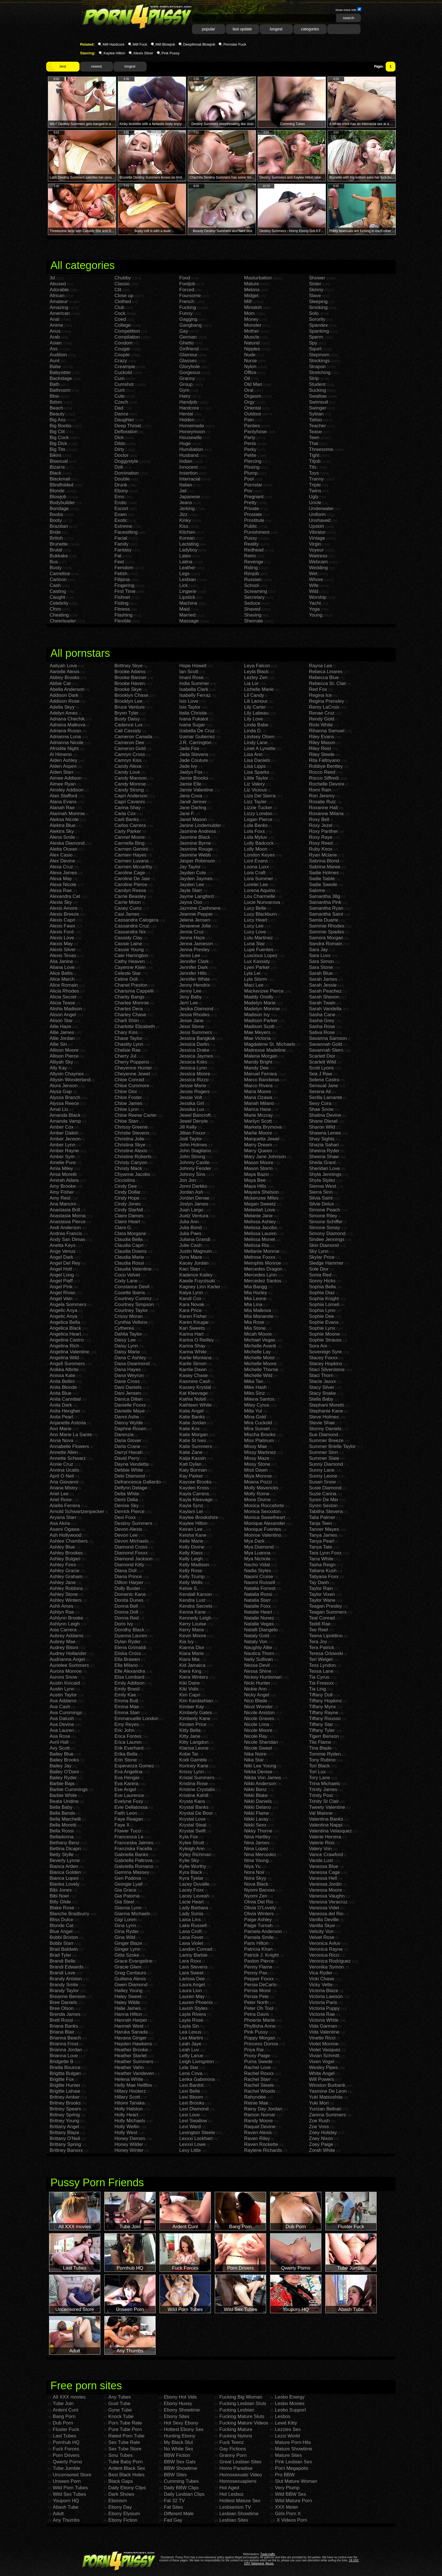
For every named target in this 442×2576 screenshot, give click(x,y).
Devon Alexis (128, 1529)
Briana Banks (64, 2026)
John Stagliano (195, 1150)
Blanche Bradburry (69, 1913)
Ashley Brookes (66, 1553)
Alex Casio (61, 855)
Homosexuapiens (237, 2481)
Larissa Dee (192, 1978)
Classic (122, 283)
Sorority (317, 319)
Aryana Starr (63, 1517)
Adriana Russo (65, 730)
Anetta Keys (63, 1245)
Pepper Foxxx (259, 1978)
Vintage (317, 538)
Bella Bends (62, 1813)
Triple (315, 485)
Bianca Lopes (64, 1878)
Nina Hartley (257, 1836)
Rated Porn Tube (126, 2436)
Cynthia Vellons (130, 1322)
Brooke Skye (128, 689)
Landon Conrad (195, 1949)
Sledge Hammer (326, 1263)
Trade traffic (267, 2554)
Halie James (127, 2008)
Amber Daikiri (64, 1133)
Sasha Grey (321, 1020)
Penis (250, 443)
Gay (183, 331)
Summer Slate (324, 1458)
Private (251, 508)
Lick (183, 585)
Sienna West (322, 1186)
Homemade (191, 425)
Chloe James (128, 1103)
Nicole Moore (258, 1730)
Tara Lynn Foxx (325, 1553)
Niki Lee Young (260, 1766)
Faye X (122, 1825)
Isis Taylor (189, 707)
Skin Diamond (324, 1245)
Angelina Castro (67, 1340)
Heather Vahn (129, 2067)
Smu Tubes (120, 2455)
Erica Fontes (127, 1736)
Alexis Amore (64, 908)
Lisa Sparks (256, 772)
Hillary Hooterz (130, 2091)
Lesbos (282, 2416)
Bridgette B (61, 2061)
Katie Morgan (193, 1434)
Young (315, 615)
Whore (316, 579)
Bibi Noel (59, 1896)
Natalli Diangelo (261, 1629)
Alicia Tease (62, 1003)
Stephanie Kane (326, 1411)
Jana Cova (190, 795)
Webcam (318, 561)
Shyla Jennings (325, 1174)
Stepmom (319, 354)
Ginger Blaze (128, 1943)
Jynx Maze (190, 1257)
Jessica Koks (193, 1062)
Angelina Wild (64, 1357)
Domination (126, 473)
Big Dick (58, 443)
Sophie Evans (324, 1322)
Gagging (188, 319)
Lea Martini (191, 2038)
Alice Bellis (61, 973)
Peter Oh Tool (258, 2008)
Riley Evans (321, 736)
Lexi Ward (190, 2126)
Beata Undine (64, 1801)
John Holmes (193, 1144)
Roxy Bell (319, 819)
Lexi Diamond (194, 2109)
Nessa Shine (257, 1671)
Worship (317, 597)
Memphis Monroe (262, 1263)
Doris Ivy (123, 1624)
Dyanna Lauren (130, 1635)
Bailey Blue (62, 1754)
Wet (313, 573)
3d (52, 278)
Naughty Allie (258, 1647)
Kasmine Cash (195, 1381)
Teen (314, 437)
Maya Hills (255, 1186)
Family (121, 544)
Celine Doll (126, 979)
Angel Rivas (62, 1292)
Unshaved (320, 520)
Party (249, 437)
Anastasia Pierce (68, 1221)
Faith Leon (125, 1813)
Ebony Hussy (178, 2403)
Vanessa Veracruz (328, 1902)
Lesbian (187, 579)
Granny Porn (232, 2455)
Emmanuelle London (136, 1718)
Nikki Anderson (260, 1783)
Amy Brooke (63, 1186)
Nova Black (256, 1884)
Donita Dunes (128, 1600)
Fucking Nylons (235, 2436)
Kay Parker (191, 1476)
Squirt (315, 349)
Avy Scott (60, 1748)
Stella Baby (321, 1399)
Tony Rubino (322, 1760)
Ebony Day (120, 2507)
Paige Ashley (258, 1919)
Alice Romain (64, 985)
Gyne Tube (120, 2410)
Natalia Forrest (259, 1588)
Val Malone (321, 1813)
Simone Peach (324, 1210)
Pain (249, 419)
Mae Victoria (257, 1038)
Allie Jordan (62, 1038)
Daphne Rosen (130, 1428)
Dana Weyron (129, 1375)
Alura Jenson (64, 1085)
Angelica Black (65, 1328)
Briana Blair (62, 2032)
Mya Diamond (259, 1547)
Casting (58, 591)
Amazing (59, 307)
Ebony (121, 490)
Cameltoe (60, 573)
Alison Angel (63, 1014)
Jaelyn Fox (190, 772)
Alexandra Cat (65, 896)
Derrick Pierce (129, 1511)
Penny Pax (255, 1973)
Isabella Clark (193, 689)
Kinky (185, 520)
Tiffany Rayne (323, 1712)
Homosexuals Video (240, 2474)
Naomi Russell (259, 1582)
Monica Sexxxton (262, 1511)
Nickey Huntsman (263, 1677)
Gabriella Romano (133, 1866)
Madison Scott (259, 1026)
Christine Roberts (132, 1156)
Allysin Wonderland (70, 1079)
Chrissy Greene (131, 1127)
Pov (248, 490)
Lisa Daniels (257, 760)
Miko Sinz (254, 1393)
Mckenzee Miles (261, 1198)
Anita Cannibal (65, 1399)
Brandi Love (62, 1973)
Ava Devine (62, 1724)
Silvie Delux (321, 1204)
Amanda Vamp (65, 1121)
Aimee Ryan (63, 784)
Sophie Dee (321, 1316)
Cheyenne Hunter (133, 1068)
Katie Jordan (192, 1422)
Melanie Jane (258, 1215)
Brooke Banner (130, 677)
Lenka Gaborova (197, 2079)
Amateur (59, 301)
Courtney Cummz (133, 1298)
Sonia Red (320, 1275)
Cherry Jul (125, 1056)
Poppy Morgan (259, 2038)
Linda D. (253, 730)
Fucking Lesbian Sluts (242, 2403)
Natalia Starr (257, 1600)
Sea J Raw (320, 1073)
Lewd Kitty (286, 2423)
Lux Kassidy (257, 961)
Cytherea (124, 1328)
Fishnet (122, 597)
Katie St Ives (192, 1440)
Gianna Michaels (132, 1913)
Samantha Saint (326, 914)
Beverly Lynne (65, 1860)
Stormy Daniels (325, 1428)
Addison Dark (64, 695)
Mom (249, 313)
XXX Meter (286, 2507)
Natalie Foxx (257, 1606)
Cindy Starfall (128, 1210)
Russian (252, 579)
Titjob (315, 461)
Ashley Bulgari (65, 1558)
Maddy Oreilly (258, 997)
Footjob (187, 283)
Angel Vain (61, 1298)
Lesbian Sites (233, 2520)
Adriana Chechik (67, 719)
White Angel (322, 2073)
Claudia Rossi (129, 1263)
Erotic (120, 502)
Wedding (318, 567)
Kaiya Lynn (191, 1292)
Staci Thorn (321, 1375)
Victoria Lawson (326, 1996)
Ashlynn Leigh (65, 1624)
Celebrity (59, 603)
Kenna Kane (192, 1612)
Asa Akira (60, 1523)
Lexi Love (189, 2114)
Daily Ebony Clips (127, 2487)
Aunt (54, 360)
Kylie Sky (189, 1860)
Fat (117, 556)
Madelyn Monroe (262, 1008)
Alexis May (61, 943)
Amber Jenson (65, 1139)
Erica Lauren (128, 1742)
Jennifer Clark (194, 961)
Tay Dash (319, 1582)
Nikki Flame (256, 1813)
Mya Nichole (257, 1558)
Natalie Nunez (259, 1618)
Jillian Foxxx (192, 1133)
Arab (55, 337)
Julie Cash (190, 1245)
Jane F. (187, 813)
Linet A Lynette (259, 748)
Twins (315, 490)
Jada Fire (189, 748)
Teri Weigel (321, 1659)
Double (122, 479)
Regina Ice (320, 695)
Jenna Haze (192, 937)
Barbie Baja (62, 1783)
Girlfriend (189, 349)
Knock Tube (121, 2416)
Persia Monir (257, 1990)
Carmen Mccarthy (133, 866)
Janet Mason (193, 819)
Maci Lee (254, 985)
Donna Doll (126, 1612)
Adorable (59, 289)
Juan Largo (191, 1210)
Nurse (250, 360)
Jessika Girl (191, 1103)
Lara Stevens (193, 1967)
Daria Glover (127, 1440)
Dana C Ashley (130, 1357)
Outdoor (252, 414)
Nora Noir (254, 1872)
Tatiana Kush (323, 1570)
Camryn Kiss (128, 760)
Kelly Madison (194, 1564)
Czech (121, 402)
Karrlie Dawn (193, 1369)
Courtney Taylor (131, 1310)
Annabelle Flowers (69, 1446)
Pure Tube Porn (125, 2429)
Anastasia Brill (65, 1210)
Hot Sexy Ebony (181, 2423)
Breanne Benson (67, 1996)
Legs (184, 573)
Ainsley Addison (66, 790)
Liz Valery (254, 784)
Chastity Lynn (128, 1044)
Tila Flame (320, 1742)
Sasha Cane (322, 1014)
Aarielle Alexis (64, 671)
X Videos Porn (292, 2520)
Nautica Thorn (259, 1653)
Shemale (253, 621)
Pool (249, 479)
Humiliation (191, 449)
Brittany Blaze (64, 2132)
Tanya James (323, 1535)
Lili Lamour (256, 701)
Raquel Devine (260, 2126)
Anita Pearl (61, 1417)
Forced (186, 289)
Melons (252, 289)
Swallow (317, 396)
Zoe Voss (319, 2126)
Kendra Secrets (195, 1606)
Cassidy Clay (128, 937)
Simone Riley (323, 1215)
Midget (251, 295)
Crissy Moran (128, 1316)
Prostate (253, 514)
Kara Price (190, 1310)
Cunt (119, 390)
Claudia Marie (129, 1257)
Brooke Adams (130, 671)
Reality (251, 544)
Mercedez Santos (262, 1280)
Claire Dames (128, 1215)
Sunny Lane (322, 1470)
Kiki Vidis (189, 1689)
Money (251, 319)
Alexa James (63, 872)
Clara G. (123, 1227)
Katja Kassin (192, 1458)
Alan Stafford (63, 795)
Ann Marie (60, 1428)
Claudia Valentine (133, 1269)
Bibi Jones (61, 1890)
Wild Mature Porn (293, 2500)
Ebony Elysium (124, 2513)
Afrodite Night (64, 748)
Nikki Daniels (258, 1801)
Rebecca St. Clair (327, 683)
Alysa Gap (61, 1091)
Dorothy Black (129, 1629)
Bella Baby (61, 1807)
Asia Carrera (63, 1629)
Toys (314, 473)
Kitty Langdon (194, 1742)
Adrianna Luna (65, 736)
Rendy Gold (321, 719)
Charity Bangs (129, 997)
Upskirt (316, 526)
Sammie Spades (326, 932)
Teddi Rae (320, 1624)
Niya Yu (252, 1866)
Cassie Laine (128, 943)
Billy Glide (60, 1902)
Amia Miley (61, 1168)
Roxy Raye (320, 837)
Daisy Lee (125, 1340)
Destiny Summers (133, 1523)
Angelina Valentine (69, 1351)
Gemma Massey (131, 1872)
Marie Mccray (258, 1115)
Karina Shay (192, 1346)
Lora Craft (255, 872)
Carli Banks (126, 819)
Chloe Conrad (129, 1079)
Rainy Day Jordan (263, 2109)
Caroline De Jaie (132, 878)
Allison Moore (64, 1050)
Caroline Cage (129, 872)
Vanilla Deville (324, 1919)
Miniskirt (253, 307)
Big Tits (57, 449)
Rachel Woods (259, 2091)
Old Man (253, 384)
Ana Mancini (63, 1204)
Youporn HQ (66, 2500)
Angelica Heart (65, 1334)
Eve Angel (125, 1789)
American (60, 313)
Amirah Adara (64, 1180)
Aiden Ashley (63, 760)
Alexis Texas (63, 955)
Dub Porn (63, 2423)
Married (187, 615)
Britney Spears (65, 2109)
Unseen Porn (67, 2481)
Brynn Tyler (126, 713)
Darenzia (124, 1434)
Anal (54, 319)
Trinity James (323, 1789)
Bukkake (59, 556)
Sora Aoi (318, 1346)
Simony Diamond (327, 1233)
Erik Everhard (128, 1748)
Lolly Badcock (259, 843)
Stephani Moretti (326, 1405)
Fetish (120, 573)
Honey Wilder (128, 2144)
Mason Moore (258, 1162)
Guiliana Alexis (130, 1978)
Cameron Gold (130, 748)
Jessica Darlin (194, 1044)
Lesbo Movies (289, 2403)
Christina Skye (129, 1144)
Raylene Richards (263, 2150)
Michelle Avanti (260, 1346)
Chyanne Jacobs (132, 1174)
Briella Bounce (65, 2067)
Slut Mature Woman (296, 2481)
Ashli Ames (61, 1606)
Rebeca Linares (325, 671)
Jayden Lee (191, 884)
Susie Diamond (325, 1488)
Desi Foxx (125, 1517)
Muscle (251, 337)
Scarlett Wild (322, 1062)
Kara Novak (191, 1304)
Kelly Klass (191, 1553)
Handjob (188, 402)
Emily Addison (129, 1683)
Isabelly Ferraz (195, 695)
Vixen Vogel (321, 2061)
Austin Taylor (63, 1695)
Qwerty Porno (67, 2461)
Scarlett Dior (322, 1056)
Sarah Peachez (325, 991)
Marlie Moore (258, 1133)
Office (250, 372)
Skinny (316, 289)
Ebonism (117, 2500)
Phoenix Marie (259, 2020)
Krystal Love (192, 1819)
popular (208, 29)
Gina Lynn (125, 1925)
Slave (315, 295)
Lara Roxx (190, 1961)
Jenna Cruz (191, 932)
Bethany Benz (64, 1842)
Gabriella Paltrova (133, 1860)
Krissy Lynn (191, 1771)
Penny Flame (258, 1967)
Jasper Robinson (197, 861)
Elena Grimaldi (130, 1647)
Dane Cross (127, 1381)
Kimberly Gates (195, 1712)
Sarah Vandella (325, 1008)
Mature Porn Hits (293, 2442)
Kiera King (190, 1671)
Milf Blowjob (165, 44)
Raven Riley (257, 2138)
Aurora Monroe (65, 1671)
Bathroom (60, 390)
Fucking (187, 307)
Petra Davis (256, 2014)
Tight (314, 455)
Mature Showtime (293, 2449)
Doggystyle (126, 461)
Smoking (318, 307)
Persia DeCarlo (260, 1984)
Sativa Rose (322, 1032)
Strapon (317, 366)
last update (242, 29)
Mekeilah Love (259, 1210)
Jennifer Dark (193, 967)
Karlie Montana (195, 1357)
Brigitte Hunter (65, 2085)
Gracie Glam (127, 1967)
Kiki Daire (189, 1683)
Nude (250, 354)
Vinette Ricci (322, 2038)
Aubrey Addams (66, 1635)
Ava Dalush (62, 1718)
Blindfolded (61, 485)
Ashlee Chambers (69, 1541)
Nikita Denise (258, 1771)
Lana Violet (191, 1943)
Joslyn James (193, 1204)
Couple (122, 354)
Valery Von (320, 1848)
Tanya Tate (320, 1547)
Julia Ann (189, 1221)
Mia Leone (255, 1298)
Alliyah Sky (61, 1062)
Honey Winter (128, 2150)
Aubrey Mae (63, 1641)
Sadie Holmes (324, 872)
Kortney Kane (193, 1766)
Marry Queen (258, 1150)
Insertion (188, 473)
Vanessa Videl (324, 1907)
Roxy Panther (323, 831)
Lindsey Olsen (259, 736)
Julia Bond (190, 1227)
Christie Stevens (131, 1133)
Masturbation (258, 278)
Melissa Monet (259, 1239)
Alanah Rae (62, 807)
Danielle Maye (129, 1411)
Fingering (124, 585)
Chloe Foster (128, 1097)
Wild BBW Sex (290, 2494)
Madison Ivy (257, 1014)
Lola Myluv (255, 837)
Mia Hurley (255, 1292)
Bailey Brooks (64, 1760)
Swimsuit (318, 402)
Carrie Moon (127, 902)
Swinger (317, 408)
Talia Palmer (322, 1517)
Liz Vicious (255, 790)
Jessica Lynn (193, 1068)
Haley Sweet (127, 1996)
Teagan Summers (327, 1612)
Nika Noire (255, 1754)
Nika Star (254, 1760)
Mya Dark (254, 1541)
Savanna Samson (328, 1038)
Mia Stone (255, 1328)
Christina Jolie (129, 1139)
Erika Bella (125, 1754)
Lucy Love (255, 932)
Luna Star (254, 943)
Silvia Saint (321, 1198)
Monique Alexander (264, 1523)
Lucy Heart (255, 920)
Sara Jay (318, 949)
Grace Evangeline (133, 1961)
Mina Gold (255, 1417)
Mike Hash (255, 1387)
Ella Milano (126, 1665)
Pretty (250, 502)
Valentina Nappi (325, 1825)
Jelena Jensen (194, 920)
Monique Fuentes (262, 1529)
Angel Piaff (61, 1280)
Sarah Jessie (323, 985)
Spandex (318, 325)
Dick (119, 437)
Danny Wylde (128, 1422)
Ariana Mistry (64, 1488)
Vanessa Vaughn (327, 1896)
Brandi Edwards (66, 1967)
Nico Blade (255, 1700)
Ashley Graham (66, 1576)
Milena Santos (259, 1399)
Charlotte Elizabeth (134, 1026)
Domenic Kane (130, 1594)
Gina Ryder (126, 1931)
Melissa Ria (256, 1245)
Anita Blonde (63, 1387)
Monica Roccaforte (264, 1505)
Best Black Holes (126, 2474)
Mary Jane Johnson (265, 1156)
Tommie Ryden (325, 1754)
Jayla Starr (190, 890)
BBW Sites (175, 2474)
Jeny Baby (190, 997)
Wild (313, 591)
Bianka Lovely (64, 1884)
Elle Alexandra (129, 1671)
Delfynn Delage (130, 1488)
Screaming (255, 591)
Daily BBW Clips (181, 2487)
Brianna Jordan (66, 2049)
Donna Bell (126, 1606)
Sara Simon (321, 961)
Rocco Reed (322, 772)
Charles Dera (128, 1008)
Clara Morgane (130, 1233)
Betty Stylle (62, 1854)
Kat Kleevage (193, 1393)
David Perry (127, 1458)
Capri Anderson (130, 795)
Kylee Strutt (191, 1842)
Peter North (256, 2002)
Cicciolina (124, 1180)
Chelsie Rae (127, 1050)
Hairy (185, 396)
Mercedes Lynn (260, 1275)
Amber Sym (62, 1156)
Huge (185, 443)
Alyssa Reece (64, 1103)
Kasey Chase (193, 1375)
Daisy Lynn (126, 1346)
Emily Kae (125, 1695)
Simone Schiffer (326, 1221)
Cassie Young (129, 949)
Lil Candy (254, 695)
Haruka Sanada (131, 2032)
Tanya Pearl (321, 1541)
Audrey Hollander (68, 1653)
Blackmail (60, 479)
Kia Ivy (186, 1641)
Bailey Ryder (63, 1777)
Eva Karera (126, 1783)
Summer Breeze (326, 1440)
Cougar (122, 349)
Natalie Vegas (259, 1624)
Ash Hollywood (65, 1535)
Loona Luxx (256, 866)
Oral (248, 390)
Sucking (317, 390)
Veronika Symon (326, 1967)
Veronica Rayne (326, 1949)
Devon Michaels (131, 1541)
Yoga (314, 609)
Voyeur (316, 550)
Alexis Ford (62, 932)
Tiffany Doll (321, 1695)
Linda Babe (256, 725)
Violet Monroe (324, 2043)
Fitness (122, 609)
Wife (314, 585)
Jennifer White (194, 979)
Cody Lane (126, 1280)
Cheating (59, 615)
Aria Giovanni (64, 1482)
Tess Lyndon (322, 1665)
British (56, 538)
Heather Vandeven (134, 2073)
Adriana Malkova (67, 725)
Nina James (256, 1842)
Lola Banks (256, 825)
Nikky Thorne (258, 1831)
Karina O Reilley (196, 1340)
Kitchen (187, 532)
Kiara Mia (189, 1659)
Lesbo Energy (289, 2397)
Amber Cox (62, 1127)
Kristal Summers (197, 1777)
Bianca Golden (65, 1872)
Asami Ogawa (64, 1529)
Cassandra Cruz (131, 926)
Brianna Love (64, 2055)
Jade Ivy (188, 766)
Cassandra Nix (130, 932)
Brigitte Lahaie (65, 2091)
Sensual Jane (323, 1085)
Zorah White (322, 2150)
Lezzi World (287, 2436)
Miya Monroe (258, 1476)
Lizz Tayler (255, 801)
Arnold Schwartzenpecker (77, 1511)
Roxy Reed (321, 843)
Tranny (316, 479)
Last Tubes (64, 2436)
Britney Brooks (65, 2103)
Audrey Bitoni (64, 1647)
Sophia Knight (324, 1298)
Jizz (183, 514)
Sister (315, 283)
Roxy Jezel (320, 825)
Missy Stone (257, 1464)
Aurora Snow (63, 1677)
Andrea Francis (66, 1233)
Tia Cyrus (319, 1677)
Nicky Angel (256, 1695)
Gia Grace (125, 1890)
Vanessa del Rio (326, 1913)
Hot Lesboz (231, 2494)
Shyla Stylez (322, 1180)
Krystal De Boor (196, 1813)
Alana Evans (63, 801)
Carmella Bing (129, 843)
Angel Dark (61, 1257)
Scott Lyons (321, 1068)
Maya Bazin (256, 1174)
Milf (247, 301)
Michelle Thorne (261, 1369)
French (186, 301)
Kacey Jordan (194, 1263)
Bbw (54, 396)
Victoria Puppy (324, 2008)
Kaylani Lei (191, 1511)
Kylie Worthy (192, 1866)
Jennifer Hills (193, 973)
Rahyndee (255, 2097)
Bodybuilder (62, 502)
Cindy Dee (125, 1186)
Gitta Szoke (126, 1955)
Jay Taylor (190, 866)
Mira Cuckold (258, 1422)
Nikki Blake (256, 1795)
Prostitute (254, 520)
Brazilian (59, 526)
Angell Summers (67, 1363)
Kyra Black (190, 1872)
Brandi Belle (63, 1961)
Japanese (189, 496)
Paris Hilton (256, 1943)
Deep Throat (127, 425)
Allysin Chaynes (67, 1073)
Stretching (320, 372)
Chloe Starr (126, 1121)
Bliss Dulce (61, 1919)
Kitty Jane (189, 1736)
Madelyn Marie (260, 1003)
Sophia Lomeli (324, 1304)
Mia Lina (253, 1304)
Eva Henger (127, 1777)
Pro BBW (285, 2474)
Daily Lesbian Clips (184, 2494)
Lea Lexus (190, 2032)
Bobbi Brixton (64, 1937)
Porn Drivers (66, 2455)
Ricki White (321, 725)
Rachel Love (257, 2067)
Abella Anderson (67, 689)
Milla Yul (253, 1411)
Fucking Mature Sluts (241, 2416)
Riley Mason (322, 742)
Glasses (187, 360)
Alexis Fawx (62, 926)
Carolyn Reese (130, 890)
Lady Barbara (193, 1907)
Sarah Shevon (324, 997)
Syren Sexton (323, 1505)
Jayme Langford (196, 896)
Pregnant (254, 496)
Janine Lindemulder (200, 825)
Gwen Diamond (130, 1984)
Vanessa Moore (325, 1890)
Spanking (319, 331)
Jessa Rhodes (194, 1014)
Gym (184, 390)
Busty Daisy (127, 719)
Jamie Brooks (193, 778)
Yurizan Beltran (325, 2109)
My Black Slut (178, 2442)
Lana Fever (191, 1937)
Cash (55, 585)
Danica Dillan (128, 1399)
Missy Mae (255, 1446)
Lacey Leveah (194, 1896)
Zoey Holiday (323, 2132)
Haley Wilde (127, 2002)
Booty (56, 520)
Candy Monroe (130, 784)
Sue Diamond (323, 1434)
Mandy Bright (258, 1062)
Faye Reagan (128, 1819)
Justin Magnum (195, 1251)
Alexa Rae (61, 890)
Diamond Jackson (133, 1558)
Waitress (318, 556)
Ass (54, 349)
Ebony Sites (176, 2416)
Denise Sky (126, 1505)
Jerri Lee (188, 1003)
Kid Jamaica (192, 1665)
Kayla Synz (191, 1505)
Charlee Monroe (131, 1003)
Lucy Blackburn (260, 914)
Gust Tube (119, 2403)
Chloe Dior (125, 1091)
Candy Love (127, 772)
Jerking (187, 508)
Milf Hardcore (113, 44)
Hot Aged (229, 2487)
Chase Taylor (128, 1038)
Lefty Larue (191, 2055)
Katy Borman (193, 1470)
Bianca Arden (64, 1866)
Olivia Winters (259, 1913)
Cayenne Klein (130, 967)
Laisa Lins (190, 1919)
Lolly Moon (255, 849)
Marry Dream (258, 1144)
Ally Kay (58, 1068)
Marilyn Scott (258, 1121)
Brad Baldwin (64, 1949)
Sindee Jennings (326, 1239)
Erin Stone (125, 1760)
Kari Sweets (192, 1328)
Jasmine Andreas (197, 831)
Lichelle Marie (259, 689)
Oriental (252, 408)
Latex (185, 556)
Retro (250, 556)
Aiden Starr (62, 772)
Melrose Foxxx (259, 1257)
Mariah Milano (259, 1103)
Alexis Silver (143, 53)
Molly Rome (256, 1493)
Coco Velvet (127, 1275)
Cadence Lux (128, 725)
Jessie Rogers (194, 1091)
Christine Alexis (130, 1150)
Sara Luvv (320, 955)
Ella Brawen (127, 1659)
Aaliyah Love (63, 665)
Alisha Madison (66, 1008)
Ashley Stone (64, 1594)
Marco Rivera (258, 1085)
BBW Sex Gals (179, 2461)
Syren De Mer (324, 1499)
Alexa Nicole (63, 884)
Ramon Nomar (259, 2114)
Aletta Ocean (63, 849)
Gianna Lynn (128, 1907)
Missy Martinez (260, 1452)
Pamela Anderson (263, 1931)
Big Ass (58, 419)
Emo (119, 496)
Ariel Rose (61, 1499)
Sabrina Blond (324, 861)
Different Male (179, 2513)
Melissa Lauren (260, 1233)
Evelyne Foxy (128, 1801)
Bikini (55, 455)
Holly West (125, 2132)
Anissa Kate (62, 1375)
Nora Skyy (255, 1878)
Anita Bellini (62, 1381)
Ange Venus (63, 1251)
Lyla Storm (255, 979)
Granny (187, 378)
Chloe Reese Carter (135, 1115)
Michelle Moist (259, 1357)
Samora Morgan (326, 937)
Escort (121, 508)
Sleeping (318, 301)
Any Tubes (119, 2397)
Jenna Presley (194, 949)
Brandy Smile (64, 1984)
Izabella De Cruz (197, 730)
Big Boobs (61, 425)
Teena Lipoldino (325, 1635)
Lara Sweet (191, 1973)
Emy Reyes (126, 1724)
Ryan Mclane (323, 855)
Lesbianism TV (235, 2507)
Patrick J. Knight (261, 1955)
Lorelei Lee (256, 884)
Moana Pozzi (258, 1482)
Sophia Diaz (322, 1292)
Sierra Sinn (321, 1192)
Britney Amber (65, 2097)
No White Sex (178, 2449)
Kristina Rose (193, 1783)
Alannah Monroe (67, 813)
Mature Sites (288, 2455)
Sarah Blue (321, 973)
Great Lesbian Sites (240, 2461)
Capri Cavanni (129, 801)
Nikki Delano (257, 1807)
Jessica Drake (194, 1050)
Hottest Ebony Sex (184, 2429)
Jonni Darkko (193, 1186)
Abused (58, 283)
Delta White (126, 1493)
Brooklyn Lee (128, 701)
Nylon (250, 366)
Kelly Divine (191, 1547)
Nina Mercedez (260, 1854)
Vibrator (317, 532)
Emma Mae (126, 1706)
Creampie (124, 366)
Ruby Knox (320, 849)
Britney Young (64, 2120)
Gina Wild (124, 1937)
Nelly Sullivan (258, 1659)
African (57, 295)
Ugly (314, 496)
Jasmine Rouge (196, 849)
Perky (250, 449)
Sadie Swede (323, 884)
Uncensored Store (72, 2474)
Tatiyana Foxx (324, 1576)
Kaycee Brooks (195, 1482)
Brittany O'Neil (65, 2138)
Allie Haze (60, 1026)
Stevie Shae (322, 1422)
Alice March (62, 979)
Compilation (127, 337)
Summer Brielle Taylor (332, 1446)
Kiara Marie (191, 1653)
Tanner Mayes (324, 1529)
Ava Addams (63, 1700)
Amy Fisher (62, 1192)
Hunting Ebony (179, 2436)
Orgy (249, 402)
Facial (120, 538)
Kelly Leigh (191, 1558)
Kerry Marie (191, 1629)
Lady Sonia (191, 1913)
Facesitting (126, 532)
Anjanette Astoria (68, 1422)
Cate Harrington (131, 955)
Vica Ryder (320, 1973)
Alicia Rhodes (64, 991)
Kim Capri (189, 1695)
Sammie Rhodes (326, 926)
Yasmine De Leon (328, 2091)
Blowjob (58, 496)
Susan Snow (322, 1482)
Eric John (124, 1730)
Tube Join (63, 2403)
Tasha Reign (322, 1564)
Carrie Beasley (130, 896)
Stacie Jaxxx (322, 1381)
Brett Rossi (61, 2020)
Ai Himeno (61, 754)
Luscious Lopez (260, 955)
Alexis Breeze (64, 914)
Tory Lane (319, 1777)
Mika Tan (253, 1381)
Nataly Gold (256, 1635)
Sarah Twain (322, 1003)
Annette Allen (64, 1452)
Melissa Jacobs (260, 1227)
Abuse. (269, 2563)
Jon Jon (187, 1180)
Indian (185, 461)
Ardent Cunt (65, 2410)
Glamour (188, 354)
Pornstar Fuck (234, 44)
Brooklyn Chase (131, 695)
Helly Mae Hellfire (133, 2085)
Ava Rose (60, 1736)
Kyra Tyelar (191, 1878)
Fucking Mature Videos (243, 2423)
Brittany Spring (65, 2144)
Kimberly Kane (195, 1718)
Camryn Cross (129, 754)
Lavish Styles (193, 2008)
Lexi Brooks (191, 2103)
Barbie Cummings (69, 1789)
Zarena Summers (327, 2114)
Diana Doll (125, 1570)
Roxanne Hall (323, 807)
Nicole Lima (256, 1724)
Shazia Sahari (324, 1144)
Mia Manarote (258, 1316)
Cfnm (55, 609)
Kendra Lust (192, 1600)
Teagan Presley (325, 1606)
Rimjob (251, 573)
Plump (251, 473)
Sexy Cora (320, 1103)
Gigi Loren (125, 1919)
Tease (315, 431)
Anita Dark (61, 1405)
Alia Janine (61, 961)
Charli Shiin (126, 1020)
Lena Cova (190, 2073)
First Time (125, 591)
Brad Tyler (60, 1955)
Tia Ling (317, 1689)
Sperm (316, 337)
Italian (185, 485)
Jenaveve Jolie (195, 926)
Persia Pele (256, 1996)
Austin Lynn (62, 1689)
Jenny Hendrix (194, 985)
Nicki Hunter (257, 1683)
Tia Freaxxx (321, 1683)
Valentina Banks (326, 1819)
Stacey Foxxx (323, 1357)
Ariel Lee (59, 1493)
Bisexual (59, 461)
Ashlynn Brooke (66, 1618)
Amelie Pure (63, 1162)
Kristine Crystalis (197, 1789)
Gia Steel (124, 1902)
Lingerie (187, 591)
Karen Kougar (194, 1322)
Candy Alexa (127, 766)
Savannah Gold (325, 1044)
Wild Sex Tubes (69, 2494)
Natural (252, 343)
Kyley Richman (195, 1854)
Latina (185, 561)
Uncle (315, 502)
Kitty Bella (190, 1730)
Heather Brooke (131, 2049)
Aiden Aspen (63, 766)
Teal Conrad (322, 1618)
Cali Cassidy (127, 730)
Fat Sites (173, 2507)
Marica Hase (257, 1109)
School (251, 585)
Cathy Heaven (129, 961)
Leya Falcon (257, 665)
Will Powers (321, 2079)
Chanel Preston (130, 985)
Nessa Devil (257, 1665)
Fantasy (122, 550)
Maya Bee (255, 1180)
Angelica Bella (65, 1322)
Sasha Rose (322, 1026)
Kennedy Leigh (195, 1618)
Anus (55, 331)
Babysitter (60, 372)
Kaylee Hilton (114, 53)
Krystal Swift (192, 1831)
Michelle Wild (258, 1375)
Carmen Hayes (130, 855)
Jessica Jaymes (196, 1056)
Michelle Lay (257, 1351)
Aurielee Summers (69, 1665)
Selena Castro (324, 1079)
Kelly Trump (192, 1576)
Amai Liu (59, 1109)
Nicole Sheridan (261, 1742)
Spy (313, 343)
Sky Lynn (318, 1251)
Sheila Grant (322, 1162)
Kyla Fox (188, 1836)
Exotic (120, 520)
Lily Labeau (256, 713)
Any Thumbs (66, 2520)
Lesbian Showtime (238, 2513)
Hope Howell (192, 665)
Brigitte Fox (62, 2079)
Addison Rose (64, 701)
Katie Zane (190, 1452)
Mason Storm (258, 1168)
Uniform (317, 514)
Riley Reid (320, 748)
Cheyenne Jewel (132, 1073)
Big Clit (57, 431)
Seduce (252, 603)
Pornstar (253, 485)
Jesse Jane (191, 1020)
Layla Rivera (192, 2014)
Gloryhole (189, 366)
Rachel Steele (259, 2085)
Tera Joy (318, 1641)
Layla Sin (189, 2026)
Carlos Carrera (130, 825)
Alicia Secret (63, 997)
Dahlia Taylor (128, 1334)
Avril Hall (59, 1742)
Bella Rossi (62, 1831)
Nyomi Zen (255, 1896)
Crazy (120, 360)
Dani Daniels (128, 1387)
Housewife (190, 437)
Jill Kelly (187, 1127)
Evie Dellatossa (130, 1807)
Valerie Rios (321, 1842)
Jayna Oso (190, 902)
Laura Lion (190, 1990)
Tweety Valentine (327, 1807)
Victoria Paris (323, 2002)
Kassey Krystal (195, 1387)
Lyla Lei (252, 973)
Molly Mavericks (261, 1488)
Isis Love (188, 701)
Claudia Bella (128, 1239)
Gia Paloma (127, 1896)
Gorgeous (189, 372)
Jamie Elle (190, 784)
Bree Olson (62, 2008)
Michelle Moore (260, 1363)
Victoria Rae (322, 2014)
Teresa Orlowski (326, 1653)
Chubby (122, 278)
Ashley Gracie (64, 1570)
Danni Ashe (126, 1417)
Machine (188, 603)
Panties (252, 425)
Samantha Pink (325, 902)
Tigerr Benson (324, 1736)
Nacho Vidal (257, 1564)
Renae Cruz (322, 713)
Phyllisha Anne (260, 2026)
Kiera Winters (193, 1677)
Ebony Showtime (182, 2410)
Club (119, 307)
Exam (120, 514)
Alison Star (61, 1020)
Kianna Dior (191, 1647)
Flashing (123, 615)
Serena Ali (320, 1091)
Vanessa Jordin (325, 1884)
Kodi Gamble (193, 1760)
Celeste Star (127, 973)
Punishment (256, 532)
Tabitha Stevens (326, 1511)
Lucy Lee (254, 926)
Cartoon (58, 579)
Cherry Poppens (131, 1062)
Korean (187, 538)
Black (55, 473)
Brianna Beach (65, 2038)
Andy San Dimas (67, 1239)
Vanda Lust (321, 1860)
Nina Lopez (256, 1848)
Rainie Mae (256, 2103)
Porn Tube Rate (125, 2423)
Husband (188, 455)
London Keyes (259, 855)
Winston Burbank (327, 2085)
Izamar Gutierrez (197, 736)
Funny (186, 313)
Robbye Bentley (326, 766)
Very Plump (287, 2487)
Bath (54, 384)
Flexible (122, 621)
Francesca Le (128, 1836)
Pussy (250, 538)
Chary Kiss (126, 1032)
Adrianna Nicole (66, 742)
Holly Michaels (129, 2120)
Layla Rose (191, 2020)
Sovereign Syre (325, 1351)
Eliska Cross (127, 1653)
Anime (56, 325)
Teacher (317, 425)
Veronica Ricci (324, 1955)
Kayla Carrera (194, 1493)
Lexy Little (190, 2150)
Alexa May (61, 878)
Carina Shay (127, 807)
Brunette (59, 544)
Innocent (188, 467)
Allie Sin (58, 1044)
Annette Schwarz (68, 1458)
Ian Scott (188, 671)
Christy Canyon (130, 1162)
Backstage (61, 378)
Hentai (186, 414)
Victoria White (324, 2020)
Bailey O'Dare (64, 1771)
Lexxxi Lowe (192, 2144)
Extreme (123, 526)
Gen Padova (127, 1878)
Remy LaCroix (324, 707)
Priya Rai (254, 2049)
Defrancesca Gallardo (137, 1482)
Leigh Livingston (196, 2061)
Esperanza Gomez (134, 1766)
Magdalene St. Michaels (269, 1044)
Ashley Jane (63, 1582)
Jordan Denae (194, 1198)
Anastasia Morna (68, 1215)
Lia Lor (251, 683)
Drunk (120, 485)
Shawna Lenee (325, 1133)
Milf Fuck (140, 44)
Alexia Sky (61, 902)
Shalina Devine (325, 1115)
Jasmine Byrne (195, 843)
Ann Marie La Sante (71, 1434)
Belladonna (62, 1836)
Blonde (57, 490)
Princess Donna (261, 2043)
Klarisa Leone (194, 1748)
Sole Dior (319, 1269)
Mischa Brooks (259, 1434)
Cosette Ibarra (129, 1292)
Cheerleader (63, 621)
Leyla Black (256, 671)
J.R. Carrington (195, 742)
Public (250, 526)
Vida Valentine (324, 2032)
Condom (123, 343)
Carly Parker (127, 831)
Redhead (254, 550)
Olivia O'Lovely (260, 1907)
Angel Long (62, 1275)
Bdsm (56, 402)
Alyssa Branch (65, 1097)
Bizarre (57, 467)
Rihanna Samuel (326, 730)
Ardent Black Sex (126, 2468)
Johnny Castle (194, 1162)
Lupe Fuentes (258, 949)
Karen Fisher (193, 1316)
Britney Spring (65, 2114)
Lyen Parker (257, 967)
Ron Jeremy (322, 795)
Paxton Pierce (259, 1961)
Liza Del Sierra (260, 795)
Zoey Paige (321, 2144)
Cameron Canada (133, 736)
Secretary (254, 597)
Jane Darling (192, 807)
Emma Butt (126, 1700)
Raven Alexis (258, 2132)
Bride (55, 532)
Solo (314, 313)
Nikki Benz (255, 1789)
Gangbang (190, 325)
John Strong (192, 1156)
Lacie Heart (191, 1902)
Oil (247, 378)
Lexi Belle (189, 2091)
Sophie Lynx (322, 1328)
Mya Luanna (257, 1553)
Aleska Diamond (67, 843)
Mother (251, 331)
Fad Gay (173, 2520)
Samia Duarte (323, 920)
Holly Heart (126, 2114)
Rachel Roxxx (259, 2073)
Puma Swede (258, 2061)
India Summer (194, 683)
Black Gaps (120, 2481)
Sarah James (323, 979)
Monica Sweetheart (264, 1517)
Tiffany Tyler (322, 1730)
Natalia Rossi (258, 1594)
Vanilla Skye (322, 1925)
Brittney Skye (128, 665)
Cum (119, 378)
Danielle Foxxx (130, 1405)
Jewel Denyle (193, 1121)
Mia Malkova (257, 1310)
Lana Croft (190, 1931)
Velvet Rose (322, 1937)
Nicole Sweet (258, 1748)
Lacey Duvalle (194, 1884)
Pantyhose (255, 431)
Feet (119, 561)
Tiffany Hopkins (325, 1700)
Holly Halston (128, 2109)
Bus (54, 561)
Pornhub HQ (66, 2442)
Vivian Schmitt (324, 2055)
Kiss (183, 526)
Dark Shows (121, 2494)
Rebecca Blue (324, 677)
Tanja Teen (320, 1523)
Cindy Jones (127, 1204)
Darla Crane (127, 1446)
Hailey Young (128, 1990)
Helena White (128, 2079)
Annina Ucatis (64, 1470)
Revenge (253, 561)
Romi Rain (320, 790)
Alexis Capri (62, 920)
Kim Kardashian (196, 1700)
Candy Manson (130, 778)
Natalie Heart (258, 1612)
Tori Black (319, 1766)
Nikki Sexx (255, 1825)
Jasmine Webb (195, 855)
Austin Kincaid (65, 1683)
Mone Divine (257, 1499)
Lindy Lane (256, 742)
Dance (121, 414)
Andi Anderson (65, 1227)
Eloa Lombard (129, 1677)
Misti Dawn (256, 1470)
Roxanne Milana (326, 813)
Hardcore (189, 408)
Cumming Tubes (181, 2481)
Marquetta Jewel (261, 1139)
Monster (252, 325)
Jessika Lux (191, 1109)
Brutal (56, 550)
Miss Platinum (259, 1440)
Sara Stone (321, 967)
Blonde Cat (61, 1925)
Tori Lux (317, 1771)
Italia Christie (193, 713)
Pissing (252, 467)
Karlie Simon (192, 1363)
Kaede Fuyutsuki (197, 1280)
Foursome (190, 295)
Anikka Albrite (64, 1369)
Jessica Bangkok (197, 1038)
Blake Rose (62, 1907)
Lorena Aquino (259, 890)
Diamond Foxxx (131, 1553)
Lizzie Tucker (258, 807)
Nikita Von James (262, 1777)
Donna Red (126, 1618)
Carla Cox (125, 813)
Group (186, 384)
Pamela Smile (259, 1937)
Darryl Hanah (128, 1452)
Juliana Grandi (194, 1239)
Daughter (124, 419)
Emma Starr (127, 1712)
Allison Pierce (64, 1056)
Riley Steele (322, 754)
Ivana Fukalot (193, 719)
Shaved (252, 609)
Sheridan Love (324, 1168)
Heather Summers (133, 2061)
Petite (250, 455)
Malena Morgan (260, 1056)
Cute (119, 396)
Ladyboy (188, 550)
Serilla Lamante (325, 1097)
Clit (117, 289)
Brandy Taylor (64, 1990)
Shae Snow (321, 1109)
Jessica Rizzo (194, 1079)
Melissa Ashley (260, 1221)
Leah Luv (189, 2049)
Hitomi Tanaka (129, 2103)
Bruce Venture (129, 707)
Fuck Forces (66, 2449)
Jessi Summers (195, 1032)
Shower (317, 278)
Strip (314, 378)
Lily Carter (255, 707)
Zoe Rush (319, 2120)
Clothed (122, 301)
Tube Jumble (66, 2468)
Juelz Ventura (193, 1215)
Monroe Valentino (262, 1535)
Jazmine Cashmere (199, 908)
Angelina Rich (64, 1346)
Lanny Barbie (193, 1955)
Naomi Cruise (258, 1576)
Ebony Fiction (122, 2520)
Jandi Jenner (193, 801)
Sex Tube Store (124, 2449)
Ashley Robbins (66, 1588)
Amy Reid (60, 1198)
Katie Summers (195, 1446)
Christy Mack (128, 1168)
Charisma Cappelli (134, 991)
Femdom (123, 567)
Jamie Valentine (196, 790)
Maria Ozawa (258, 1097)
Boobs (56, 514)
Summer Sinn (323, 1452)
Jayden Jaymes (196, 878)
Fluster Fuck (66, 2429)
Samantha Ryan (326, 908)
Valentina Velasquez (330, 1831)
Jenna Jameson (196, 943)
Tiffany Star (321, 1724)
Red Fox (318, 689)
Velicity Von (321, 1931)
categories (310, 29)
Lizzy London (258, 813)
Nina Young (256, 1860)
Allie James (62, 1032)
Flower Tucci (127, 1831)
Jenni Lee (189, 955)
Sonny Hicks (322, 1280)
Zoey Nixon (321, 2138)
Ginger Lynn (127, 1949)
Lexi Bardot (191, 2085)
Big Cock (59, 437)
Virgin (315, 544)
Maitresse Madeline (265, 1050)
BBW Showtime (180, 2468)
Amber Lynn (62, 1144)
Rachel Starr (257, 2079)
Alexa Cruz (61, 866)
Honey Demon (129, 2138)
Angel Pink (61, 1286)
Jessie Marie (192, 1085)
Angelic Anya (63, 1310)
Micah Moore (258, 1334)
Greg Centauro (130, 1973)
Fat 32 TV (174, 2500)
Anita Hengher (65, 1411)
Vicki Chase (321, 1978)
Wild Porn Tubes (70, 2487)
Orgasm (252, 396)
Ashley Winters (65, 1600)
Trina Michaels (324, 1783)
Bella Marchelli (65, 1819)
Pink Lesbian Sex (293, 2461)
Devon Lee (126, 1535)
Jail (183, 490)
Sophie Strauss (325, 1340)
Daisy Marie (127, 1351)
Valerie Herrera (325, 1836)
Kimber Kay (191, 1706)
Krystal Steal (192, 1825)
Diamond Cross (130, 1547)
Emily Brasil (127, 1689)
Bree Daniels (63, 2002)
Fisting (121, 603)
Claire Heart (127, 1221)
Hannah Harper (130, 2020)
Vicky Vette (321, 1984)
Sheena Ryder (324, 1150)
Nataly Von (255, 1641)
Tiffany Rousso (325, 1718)
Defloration (126, 431)
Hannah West (128, 2026)
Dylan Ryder (127, 1641)
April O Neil (62, 1476)
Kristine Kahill (193, 1795)
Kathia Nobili (192, 1399)
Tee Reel (318, 1629)
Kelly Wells (191, 1582)
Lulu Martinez (258, 937)
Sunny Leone (323, 1476)
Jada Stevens (193, 754)
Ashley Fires (63, 1564)
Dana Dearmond (132, 1363)
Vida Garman (323, 2026)
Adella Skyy (62, 707)
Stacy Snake (322, 1393)
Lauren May (192, 1996)
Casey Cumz (128, 908)
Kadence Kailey (196, 1275)
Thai (313, 443)
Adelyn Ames (64, 713)
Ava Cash (60, 1706)
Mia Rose (254, 1322)
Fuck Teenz (231, 2442)
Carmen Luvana (131, 861)
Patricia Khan (258, 1949)
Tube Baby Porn (125, 2461)
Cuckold (123, 372)
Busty (56, 567)
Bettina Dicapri (65, 1848)
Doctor (121, 455)
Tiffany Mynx (322, 1706)
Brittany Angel (64, 2126)
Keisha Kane (192, 1535)
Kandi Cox (190, 1298)
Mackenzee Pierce (264, 991)
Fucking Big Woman (240, 2397)
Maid (184, 609)
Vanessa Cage (324, 1872)
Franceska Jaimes (133, 1842)
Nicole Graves (259, 1718)
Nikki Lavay (256, 1819)
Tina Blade (320, 1748)
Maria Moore (257, 1091)
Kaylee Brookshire (198, 1517)
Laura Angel (192, 1984)
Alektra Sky (62, 831)
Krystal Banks (194, 1807)
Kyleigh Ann (192, 1848)
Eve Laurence (129, 1795)
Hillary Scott (127, 2097)
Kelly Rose (190, 1570)
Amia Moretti (63, 1174)
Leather (187, 567)
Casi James (127, 914)
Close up (123, 295)
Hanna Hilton (128, 2014)
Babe (55, 366)
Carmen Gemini (131, 849)
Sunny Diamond (326, 1464)
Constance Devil (131, 1286)
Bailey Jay (60, 1766)
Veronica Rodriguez (330, 1961)
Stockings (319, 360)
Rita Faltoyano (324, 760)
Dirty (119, 449)
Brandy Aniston (66, 1978)
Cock (119, 313)
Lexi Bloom (191, 2097)
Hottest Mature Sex (239, 2500)
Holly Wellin (127, 2126)
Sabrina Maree (325, 866)
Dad (118, 408)
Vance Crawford (326, 1854)
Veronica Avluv (324, 1943)
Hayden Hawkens (133, 2043)
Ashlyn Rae (62, 1612)
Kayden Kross (194, 1488)
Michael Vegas (259, 1340)
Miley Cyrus (256, 1405)
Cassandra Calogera (136, 920)
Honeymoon (192, 431)
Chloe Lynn (126, 1109)
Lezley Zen (256, 677)
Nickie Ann (255, 1689)
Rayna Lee (320, 665)
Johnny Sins (192, 1174)
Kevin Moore (192, 1635)
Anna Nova (61, 1440)
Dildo (119, 443)
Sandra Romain (325, 943)
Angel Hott (61, 1269)
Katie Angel (191, 1411)
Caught (57, 597)
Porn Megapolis (291, 2468)
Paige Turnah (258, 1925)
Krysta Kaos (192, 1801)
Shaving (252, 615)
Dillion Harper (128, 1582)
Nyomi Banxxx (259, 1890)
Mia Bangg (255, 1286)
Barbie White (63, 1795)
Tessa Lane (321, 1671)
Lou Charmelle (259, 896)
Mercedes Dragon (263, 1269)
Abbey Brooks (64, 677)
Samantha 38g (324, 896)
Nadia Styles (257, 1570)
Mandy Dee (256, 1068)
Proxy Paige (257, 2055)
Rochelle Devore (326, 784)
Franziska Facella (133, 1848)
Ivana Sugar (192, 725)
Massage (189, 621)
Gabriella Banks (131, 1854)
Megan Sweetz (260, 1204)
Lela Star (188, 2067)
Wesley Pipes (323, 2067)
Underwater (321, 508)
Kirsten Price (192, 1724)
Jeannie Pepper (196, 914)
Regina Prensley (326, 701)
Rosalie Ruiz (322, 801)
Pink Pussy (171, 53)
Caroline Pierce (130, 884)
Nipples (252, 349)
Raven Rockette (261, 2144)
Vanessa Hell (323, 1878)
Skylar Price (322, 1257)
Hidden (187, 419)
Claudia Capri (128, 1245)
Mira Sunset (257, 1428)
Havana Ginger (130, 2038)
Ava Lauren (62, 1730)
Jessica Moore (194, 1073)
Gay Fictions (232, 2449)
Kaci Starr (189, 1269)
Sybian (316, 414)
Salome (317, 890)
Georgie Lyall (128, 1884)
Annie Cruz (61, 1464)
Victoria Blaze (323, 1990)
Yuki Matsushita (325, 2097)
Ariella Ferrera (65, 1505)
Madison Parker (261, 1020)
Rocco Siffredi (324, 778)
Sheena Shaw (324, 1156)
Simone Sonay (324, 1227)
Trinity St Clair (324, 1801)
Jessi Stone (191, 1026)
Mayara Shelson (261, 1192)
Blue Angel (61, 1931)
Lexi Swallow (193, 2120)
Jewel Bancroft (195, 1115)
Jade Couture (193, 760)
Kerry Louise (192, 1624)
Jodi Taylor (190, 1139)
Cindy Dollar (127, 1192)
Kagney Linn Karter (199, 1286)
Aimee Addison (65, 778)
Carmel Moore (129, 837)
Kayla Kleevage (196, 1499)
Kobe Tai (188, 1754)
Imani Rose (191, 677)
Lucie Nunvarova (262, 902)
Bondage (59, 508)
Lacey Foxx (191, 1890)
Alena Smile (62, 837)
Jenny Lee (190, 991)
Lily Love (253, 719)
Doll (118, 467)
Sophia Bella (322, 1286)
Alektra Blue (63, 825)
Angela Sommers (68, 1304)
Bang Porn (64, 2416)
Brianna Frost (64, 2043)
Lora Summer (258, 878)
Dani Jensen (127, 1393)
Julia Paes (190, 1233)
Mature (251, 283)
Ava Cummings (66, 1712)
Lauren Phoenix (196, 2002)
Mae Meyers (257, 1032)
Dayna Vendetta (131, 1464)
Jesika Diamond (196, 1008)
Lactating (189, 544)
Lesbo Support (290, 2410)
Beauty (57, 414)
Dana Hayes (127, 1369)
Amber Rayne (64, 1150)
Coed (120, 319)
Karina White (193, 1351)
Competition (127, 331)
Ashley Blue (62, 1547)
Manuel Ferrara (260, 1073)
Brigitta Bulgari (65, 2073)
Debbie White (128, 1470)
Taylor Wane (322, 1600)
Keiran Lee (190, 1529)
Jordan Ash (191, 1192)
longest (276, 29)
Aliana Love (62, 967)
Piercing (252, 461)
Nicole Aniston (259, 1712)
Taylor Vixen (322, 1594)
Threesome (321, 449)
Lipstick (187, 597)
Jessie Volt (190, 1097)
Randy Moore (258, 2120)
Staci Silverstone (327, 1369)
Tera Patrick (321, 1647)
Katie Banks (192, 1417)
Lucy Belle (255, 908)
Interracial (189, 479)
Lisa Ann (253, 754)
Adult (58, 2513)
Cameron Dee (129, 742)
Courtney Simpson (134, 1304)
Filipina (122, 579)
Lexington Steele (197, 2132)
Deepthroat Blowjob (199, 44)
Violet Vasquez (325, 2049)
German (187, 337)
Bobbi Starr (62, 1943)
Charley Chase (130, 1014)
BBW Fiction (177, 2455)
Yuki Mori (319, 2103)
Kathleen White (195, 1405)
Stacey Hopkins (325, 1363)
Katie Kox (189, 1428)
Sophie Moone (324, 1334)
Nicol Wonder (258, 1706)
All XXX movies (69, 2397)
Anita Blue (61, 1393)
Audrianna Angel (67, 1659)
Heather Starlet (130, 2055)
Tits (313, 467)
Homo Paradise (235, 2468)
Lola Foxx (254, 831)
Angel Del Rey (65, 1263)
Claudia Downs (130, 1251)
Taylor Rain (321, 1588)
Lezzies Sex (288, 2429)
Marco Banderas (261, 1079)
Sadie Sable (322, 878)
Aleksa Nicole (64, 819)
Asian (56, 343)
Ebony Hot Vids (180, 2397)
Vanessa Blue (323, 1866)
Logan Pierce (258, 819)
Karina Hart (191, 1334)
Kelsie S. (188, 1588)
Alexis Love (62, 937)
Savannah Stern (326, 1050)
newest (96, 66)
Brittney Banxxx (66, 2150)
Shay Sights (322, 1139)
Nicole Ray (255, 1736)
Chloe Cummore (131, 1085)
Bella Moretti (63, 1825)
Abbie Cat (60, 683)
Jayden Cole (192, 872)
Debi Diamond (129, 1476)
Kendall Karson (195, 1594)
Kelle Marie (191, 1541)
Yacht (315, 603)
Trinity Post (321, 1795)
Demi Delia (126, 1499)
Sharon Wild (322, 1127)
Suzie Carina (322, 1493)
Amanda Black (65, 1115)
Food (184, 278)
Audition (58, 354)
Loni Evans (256, 861)
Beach (56, 408)
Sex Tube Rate (124, 2442)
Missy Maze (256, 1458)
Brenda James (65, 2014)
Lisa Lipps (255, 766)
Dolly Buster (127, 1588)
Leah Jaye (190, 2043)
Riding (251, 567)
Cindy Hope (127, 1198)
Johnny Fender (195, 1168)
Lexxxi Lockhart (196, 2138)
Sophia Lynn (322, 1310)
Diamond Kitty (129, 1564)
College (122, 325)
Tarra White (321, 1558)
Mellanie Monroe (262, 1251)
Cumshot (124, 384)
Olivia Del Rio (258, 1902)
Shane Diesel (323, 1121)
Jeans (185, 502)
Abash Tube (65, 2507)
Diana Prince (128, 1576)
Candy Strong (129, 790)
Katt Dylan (190, 1464)
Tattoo (315, 419)
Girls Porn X (288, 2513)
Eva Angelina (128, 1771)
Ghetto (186, 343)
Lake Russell (193, 1925)
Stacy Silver (321, 1387)
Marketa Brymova (263, 1127)
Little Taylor (256, 778)
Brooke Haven (129, 683)
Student (317, 384)
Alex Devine (62, 861)
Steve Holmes (324, 1417)
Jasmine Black (194, 837)
